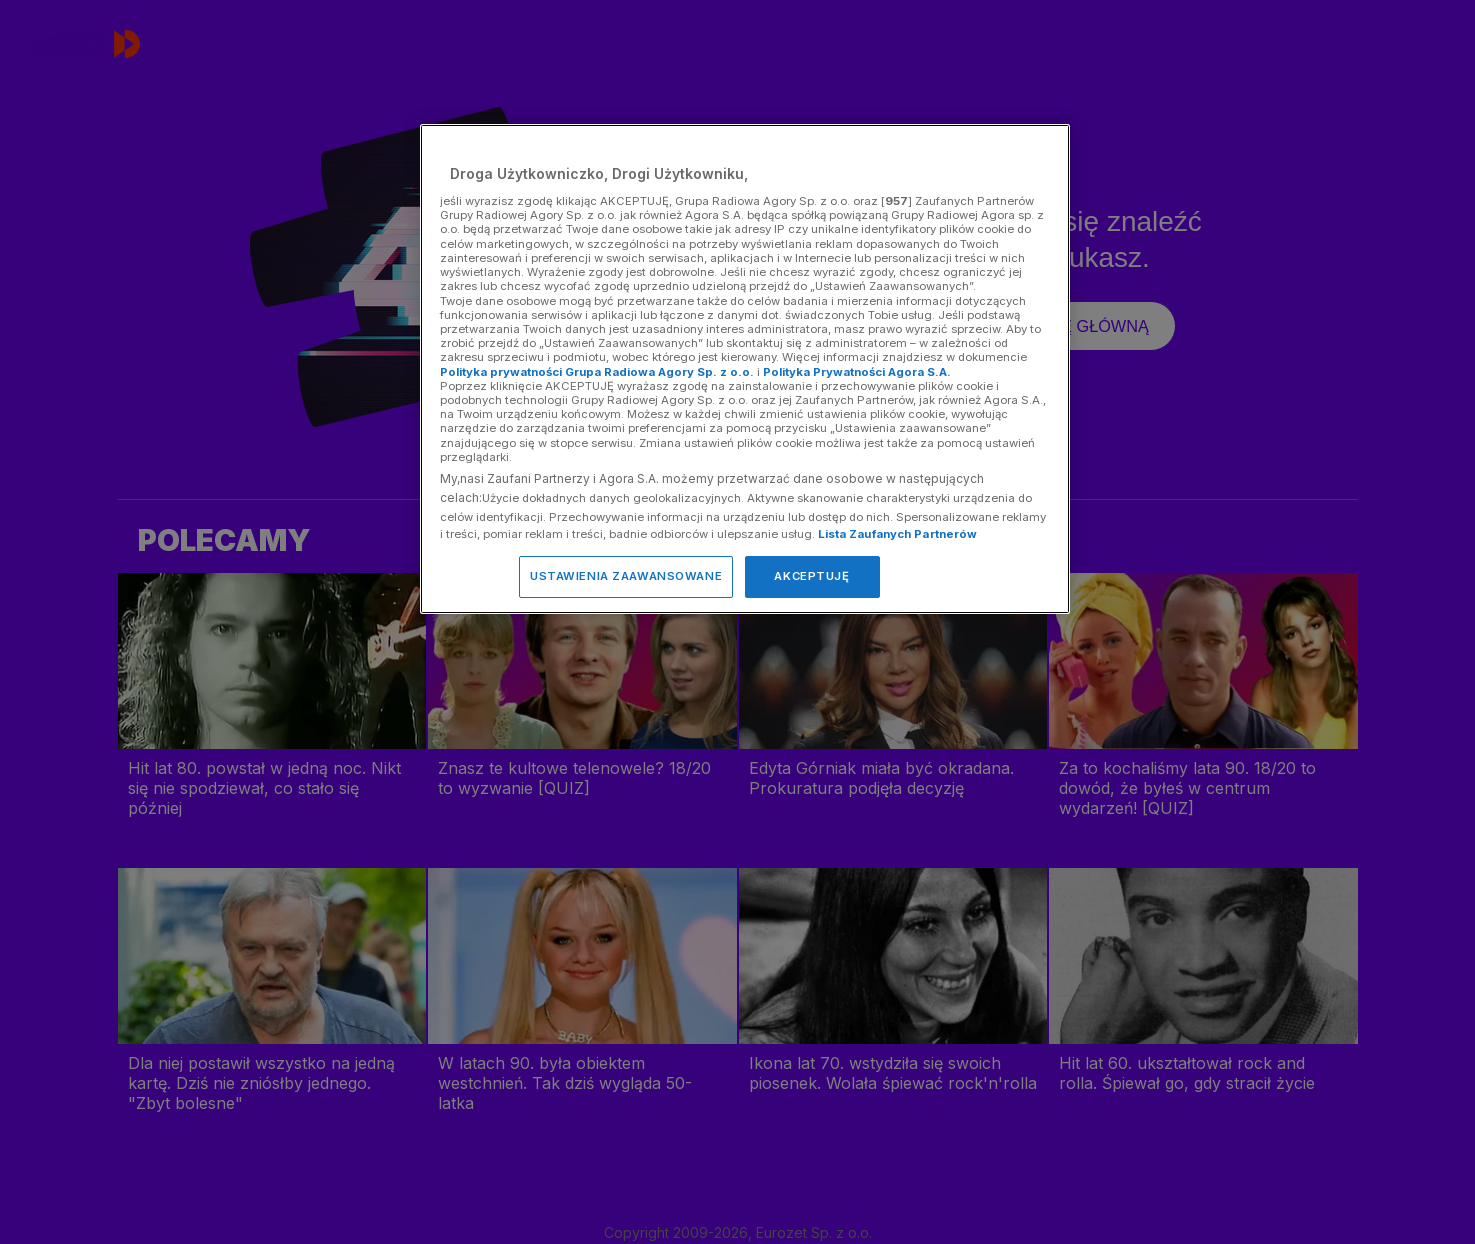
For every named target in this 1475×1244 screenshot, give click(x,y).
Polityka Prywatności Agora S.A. (857, 372)
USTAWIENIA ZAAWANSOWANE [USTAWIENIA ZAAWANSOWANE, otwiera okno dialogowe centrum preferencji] (626, 576)
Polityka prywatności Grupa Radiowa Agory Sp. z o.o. (597, 372)
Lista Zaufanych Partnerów (898, 534)
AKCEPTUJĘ (811, 576)
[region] (745, 368)
